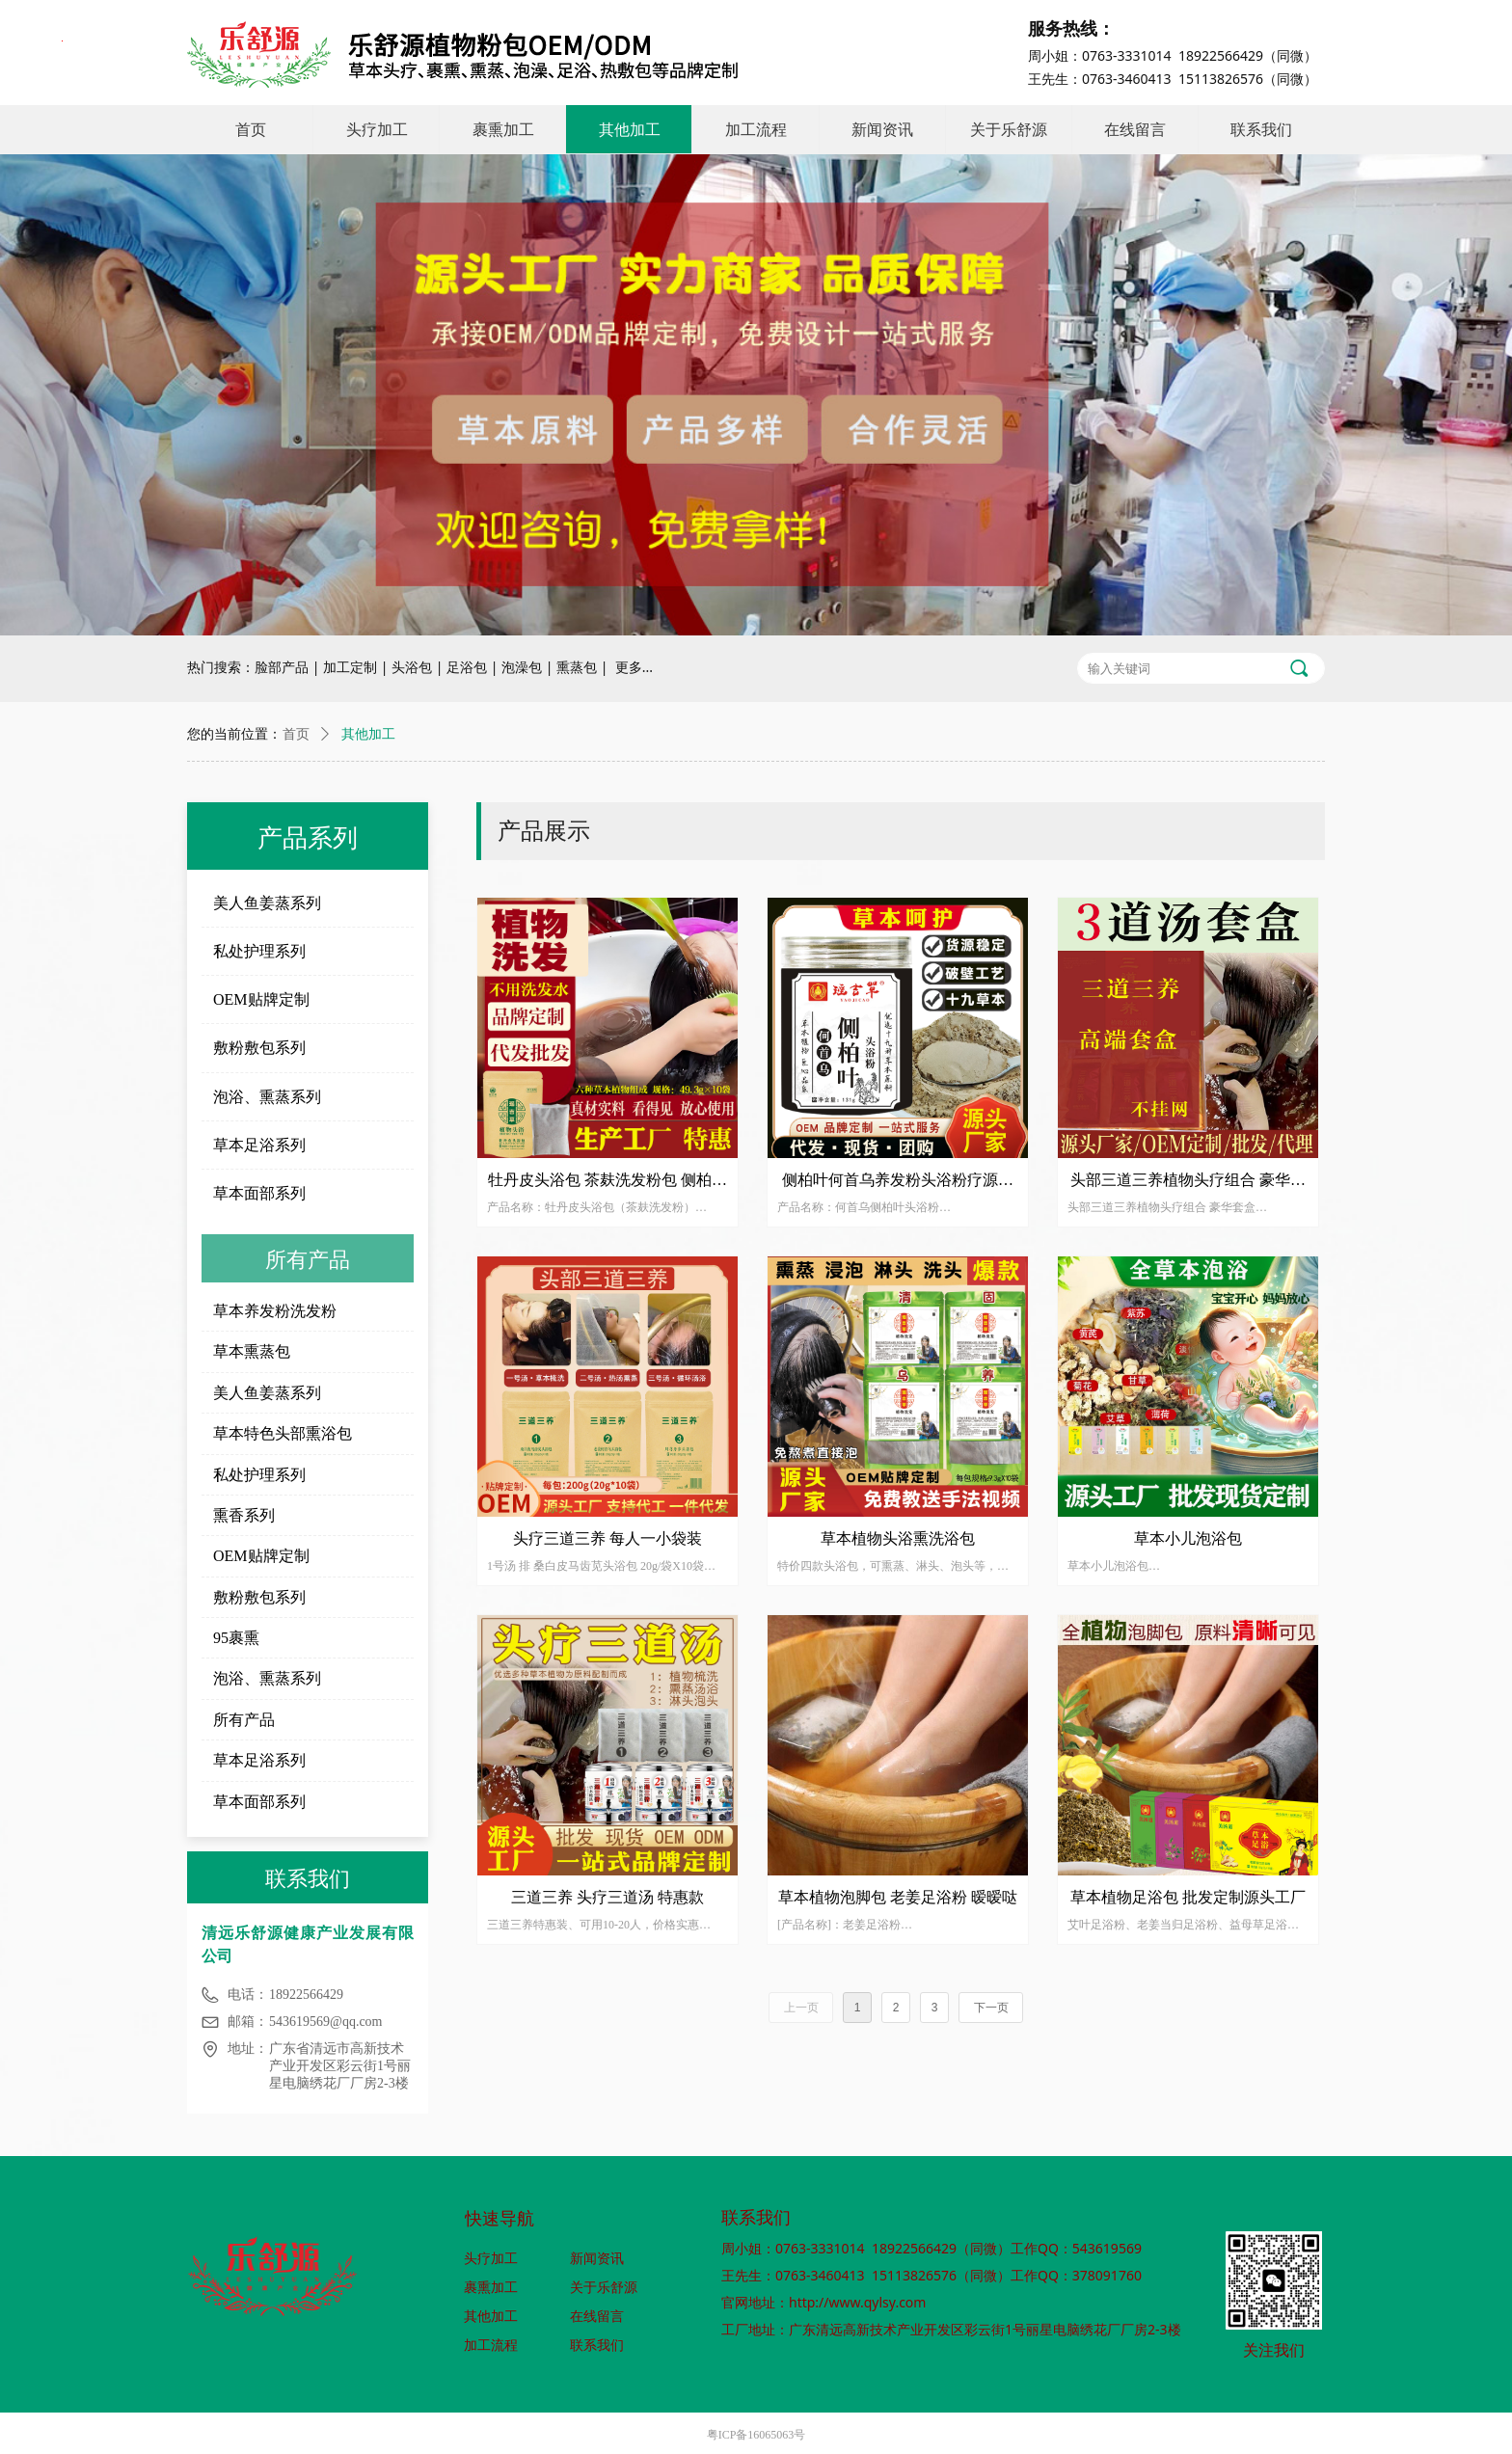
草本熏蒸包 (251, 1351)
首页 (296, 734)
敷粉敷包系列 (259, 1047)
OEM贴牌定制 (261, 999)
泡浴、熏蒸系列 (267, 1097)
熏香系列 (244, 1515)
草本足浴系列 (259, 1145)
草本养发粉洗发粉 (275, 1311)
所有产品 (244, 1720)
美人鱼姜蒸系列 (267, 903)
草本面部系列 (259, 1193)
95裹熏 (236, 1638)
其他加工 (368, 734)
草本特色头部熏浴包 (282, 1433)
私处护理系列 (259, 951)
